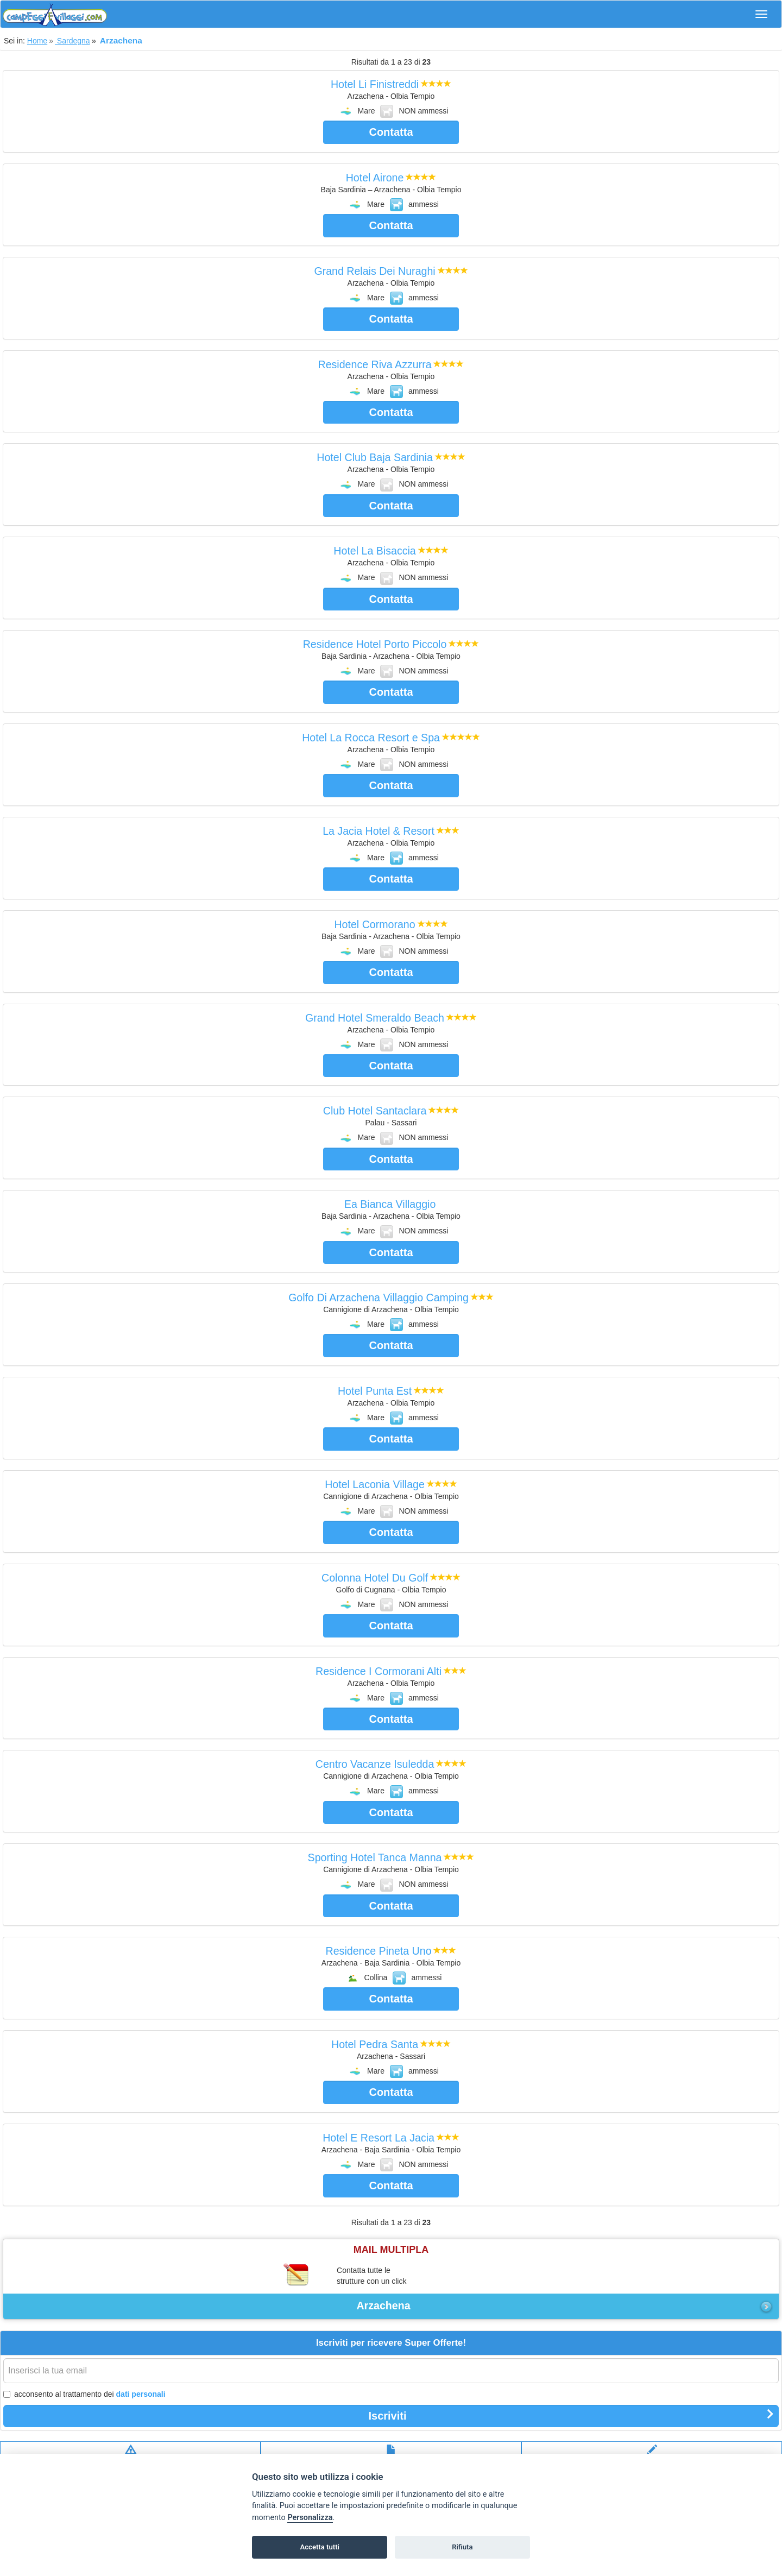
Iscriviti (571, 2415)
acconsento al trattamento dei (84, 2394)
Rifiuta (462, 2547)
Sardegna (72, 40)
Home (37, 40)
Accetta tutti (319, 2547)
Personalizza (309, 2517)
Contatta (391, 132)
